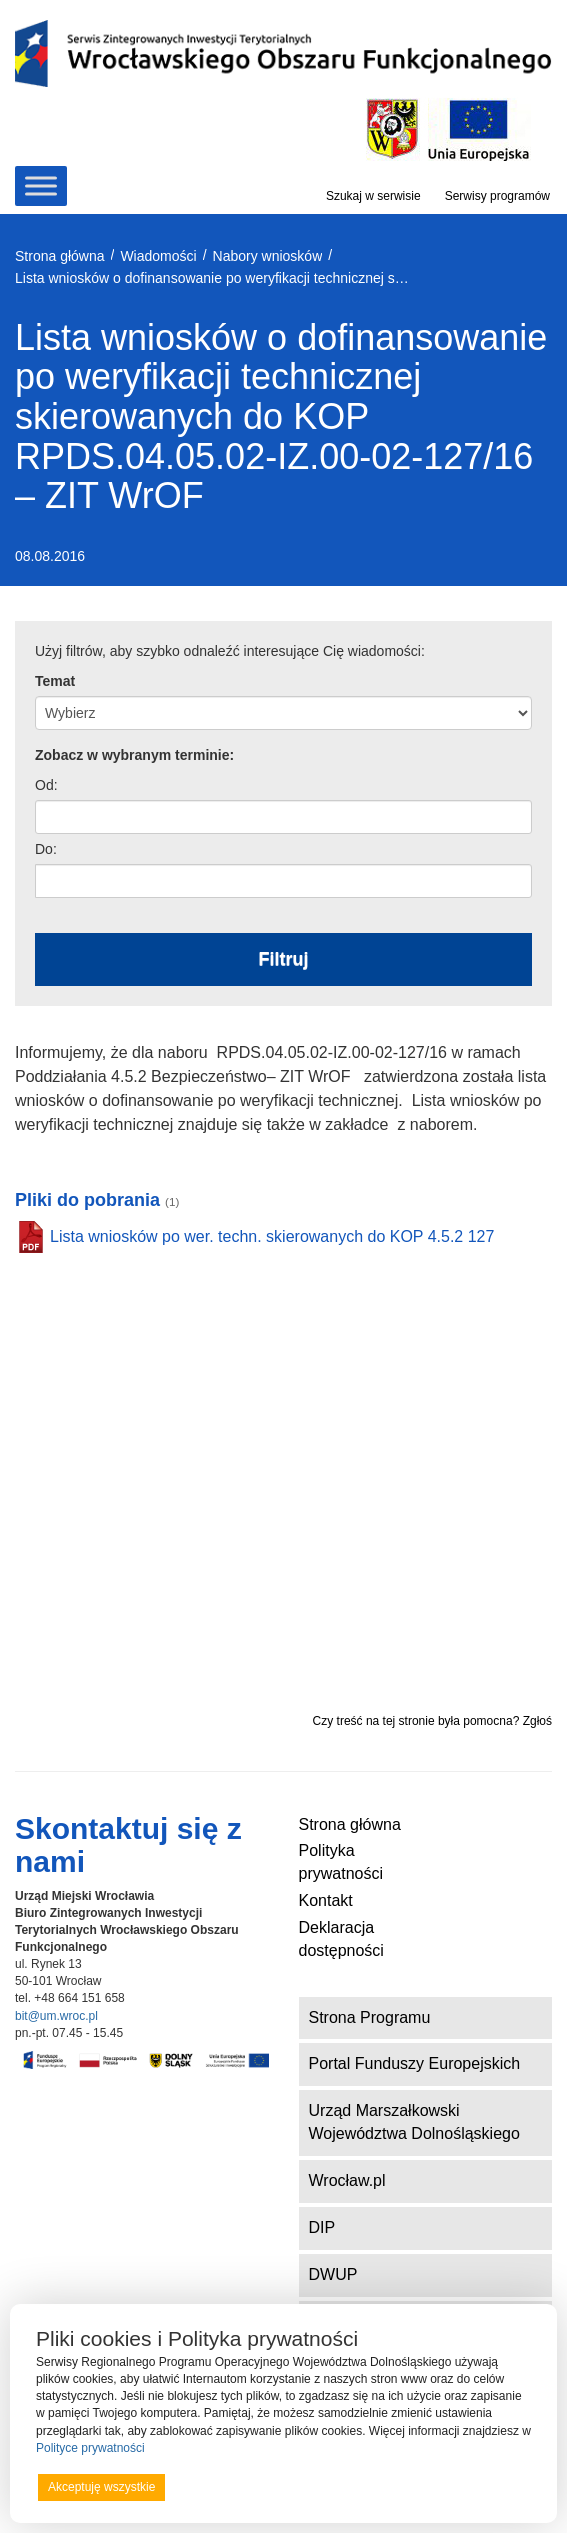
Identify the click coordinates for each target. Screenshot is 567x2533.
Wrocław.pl (347, 2180)
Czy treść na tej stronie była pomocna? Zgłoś (432, 1721)
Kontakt (326, 1900)
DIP (322, 2227)
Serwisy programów (497, 196)
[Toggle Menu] (41, 185)
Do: (46, 849)
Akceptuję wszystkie (101, 2487)
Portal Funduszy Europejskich (415, 2063)
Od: (46, 785)
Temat (55, 681)
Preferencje (490, 2486)
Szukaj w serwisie (373, 196)
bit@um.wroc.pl (56, 2016)
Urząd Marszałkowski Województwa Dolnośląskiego (414, 2122)
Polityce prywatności (90, 2448)
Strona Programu (370, 2017)
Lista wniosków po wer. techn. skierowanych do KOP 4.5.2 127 (272, 1236)
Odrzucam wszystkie (308, 2487)
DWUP (333, 2274)
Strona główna (350, 1824)
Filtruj (284, 959)
